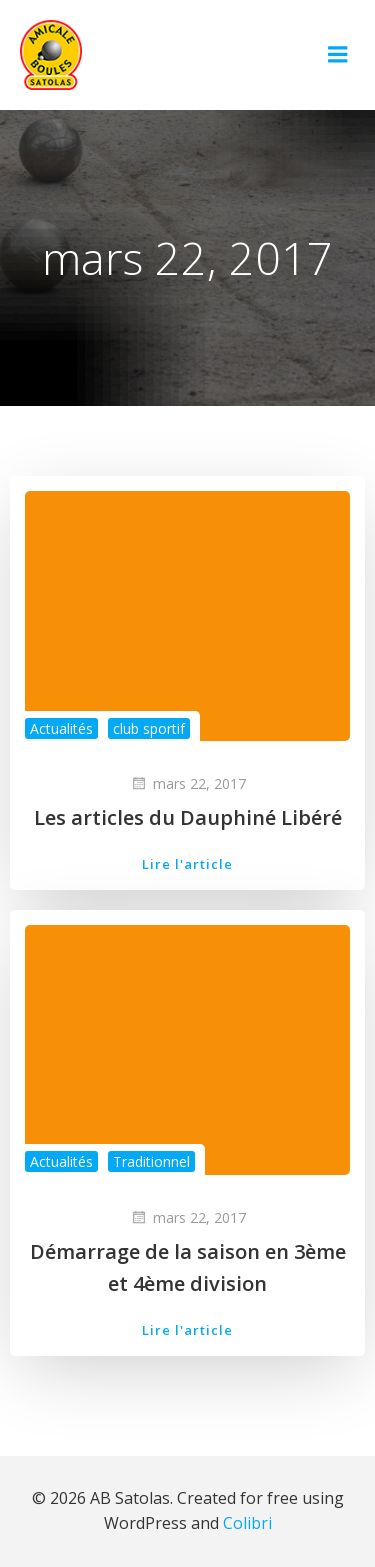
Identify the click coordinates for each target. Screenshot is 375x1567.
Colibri (247, 1523)
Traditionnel (151, 1161)
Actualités (61, 728)
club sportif (149, 728)
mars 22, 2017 (188, 783)
